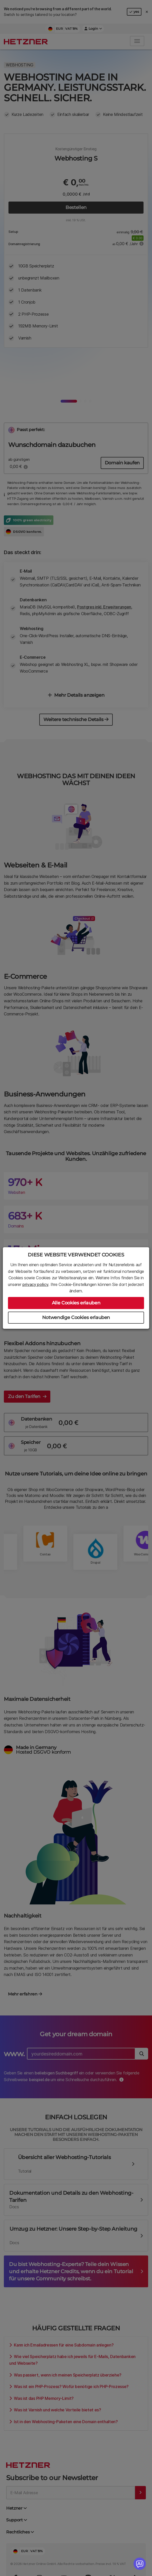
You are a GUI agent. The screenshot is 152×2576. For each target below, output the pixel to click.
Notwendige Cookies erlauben (76, 1317)
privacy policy (35, 1284)
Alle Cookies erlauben (76, 1303)
